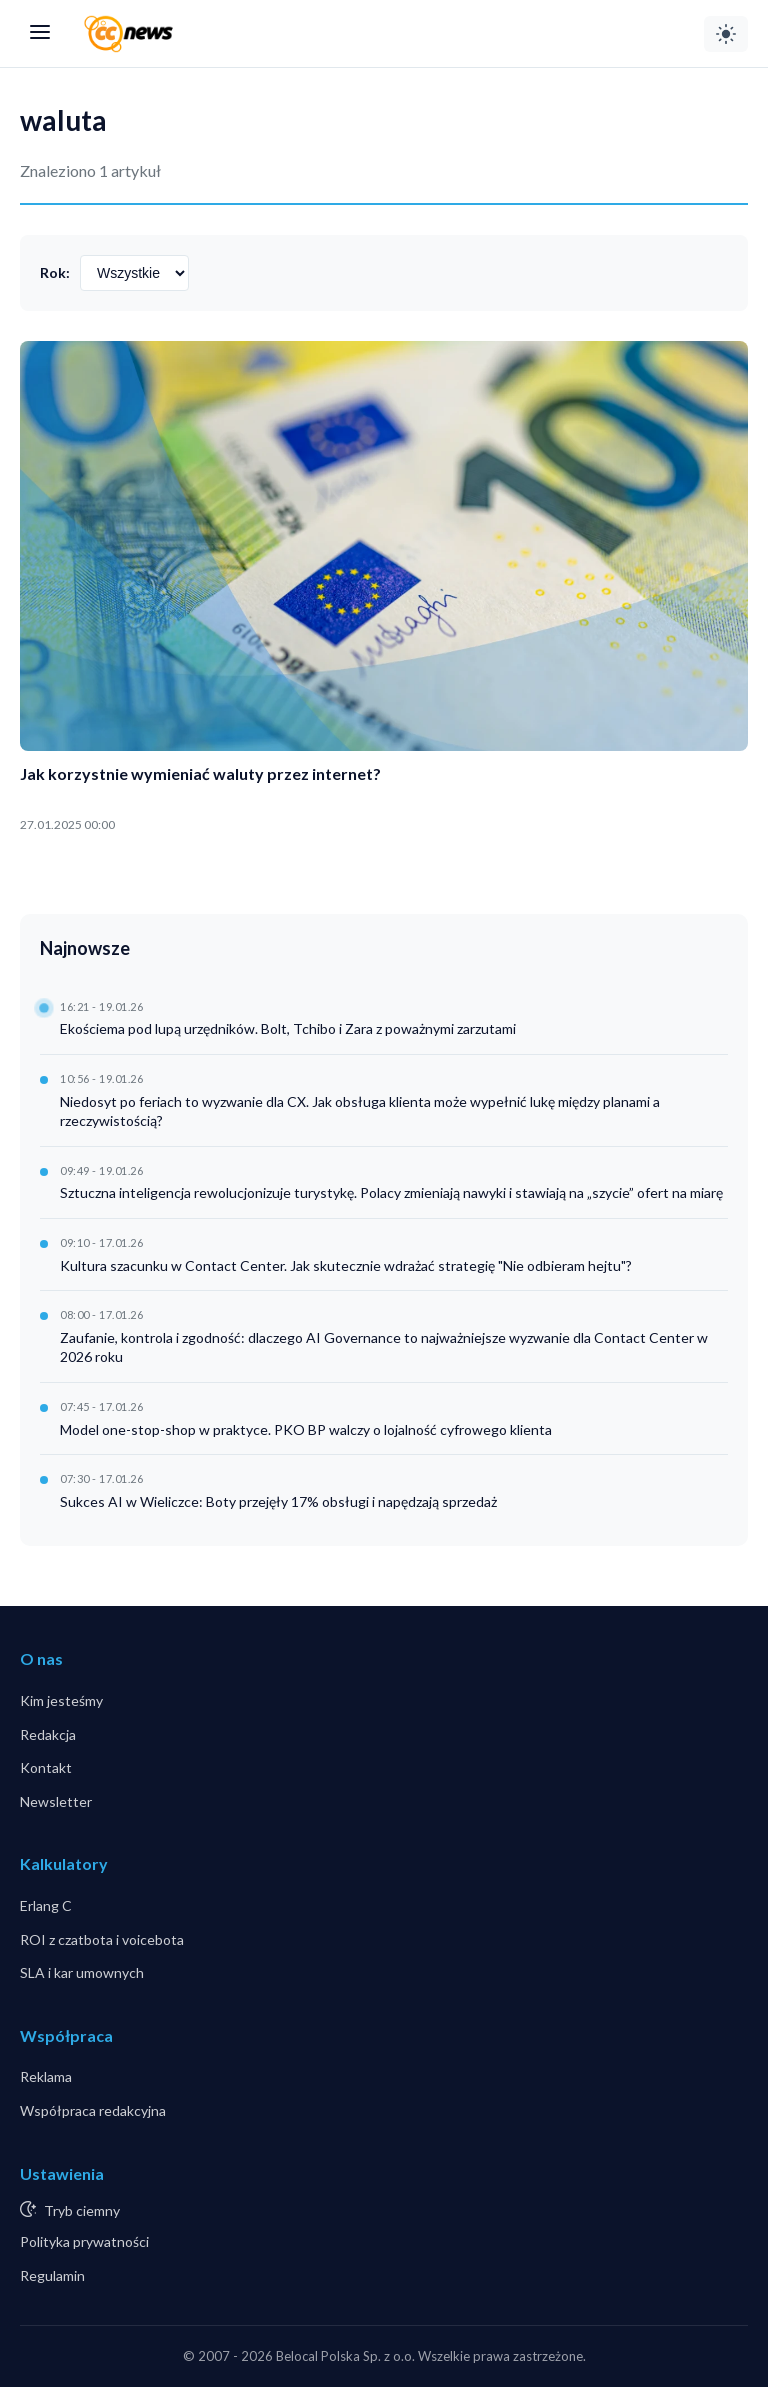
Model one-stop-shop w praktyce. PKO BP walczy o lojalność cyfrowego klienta (306, 1429)
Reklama (46, 2076)
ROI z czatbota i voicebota (102, 1939)
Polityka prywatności (84, 2241)
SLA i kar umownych (82, 1972)
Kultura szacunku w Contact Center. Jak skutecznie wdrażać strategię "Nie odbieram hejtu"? (346, 1265)
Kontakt (46, 1767)
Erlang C (46, 1905)
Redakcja (48, 1734)
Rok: (55, 272)
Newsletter (56, 1801)
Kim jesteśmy (61, 1700)
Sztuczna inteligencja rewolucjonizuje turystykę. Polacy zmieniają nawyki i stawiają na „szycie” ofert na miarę (391, 1192)
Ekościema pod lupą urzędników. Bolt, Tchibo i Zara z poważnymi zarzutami (288, 1028)
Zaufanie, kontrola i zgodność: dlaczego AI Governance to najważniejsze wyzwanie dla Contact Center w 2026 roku (384, 1347)
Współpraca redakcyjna (93, 2110)
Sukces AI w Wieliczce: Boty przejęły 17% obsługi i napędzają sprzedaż (278, 1501)
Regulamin (52, 2275)
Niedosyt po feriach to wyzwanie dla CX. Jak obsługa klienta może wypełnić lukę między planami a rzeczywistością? (360, 1111)
